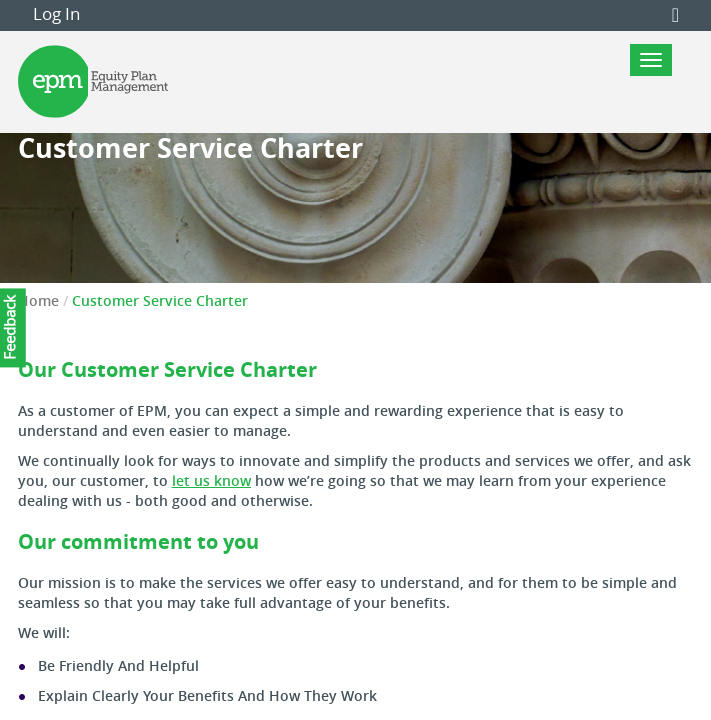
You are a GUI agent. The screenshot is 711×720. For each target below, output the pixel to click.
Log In (56, 13)
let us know (211, 480)
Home (38, 300)
